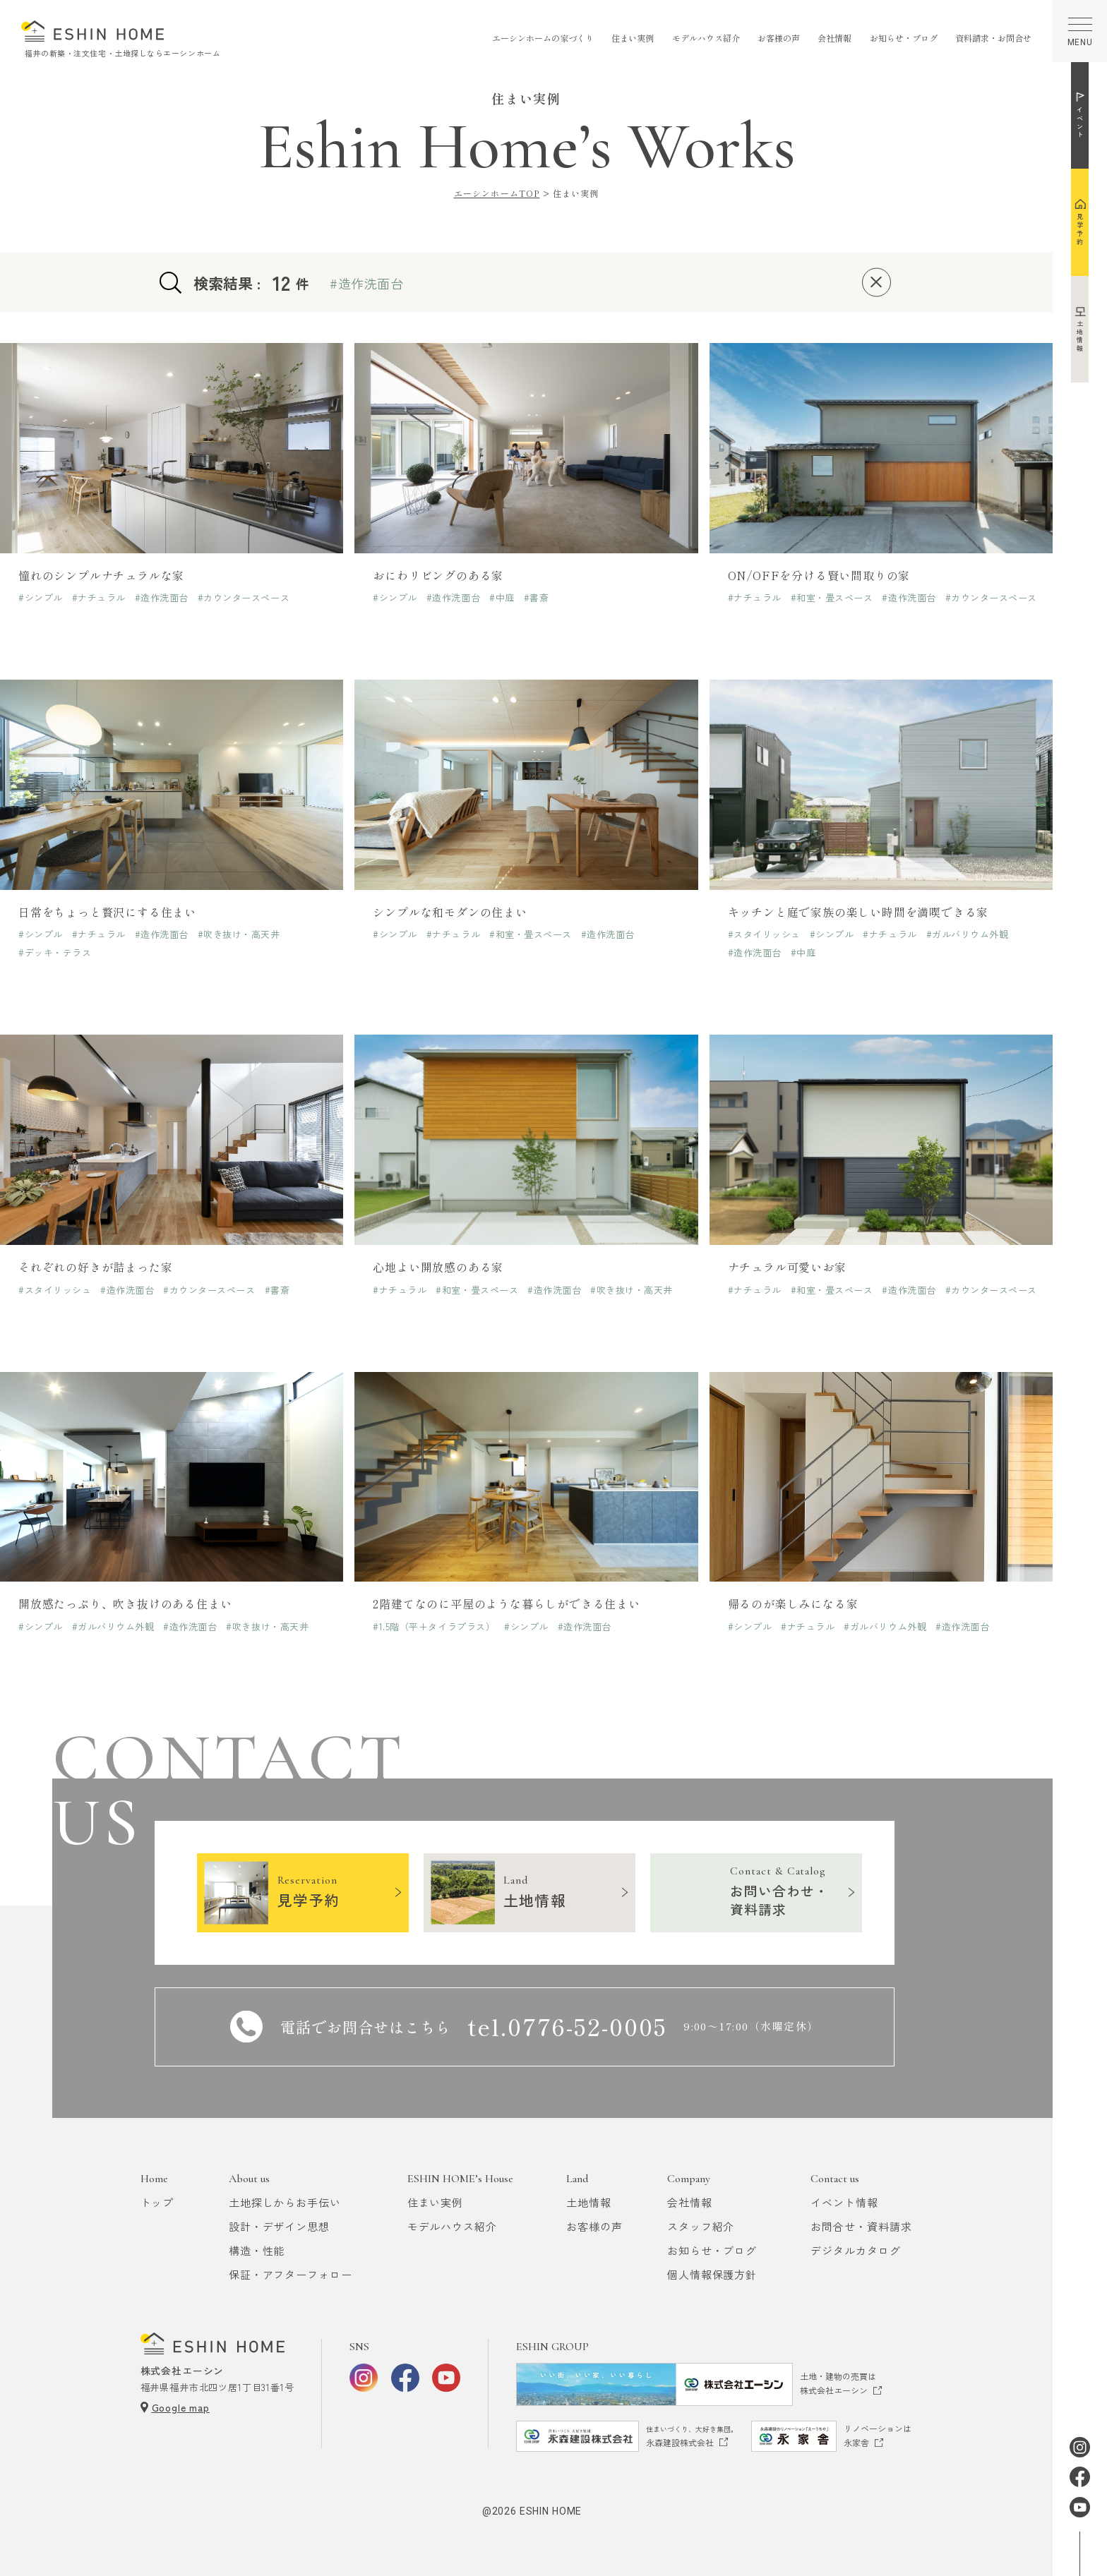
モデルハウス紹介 (706, 38)
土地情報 (588, 2202)
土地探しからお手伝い (285, 2202)
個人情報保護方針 (712, 2274)
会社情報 (834, 38)
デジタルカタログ (855, 2250)
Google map (181, 2407)
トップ (157, 2202)
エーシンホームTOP (497, 193)
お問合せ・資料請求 (860, 2226)
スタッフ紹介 (700, 2226)
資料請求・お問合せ (993, 38)
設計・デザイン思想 (279, 2226)
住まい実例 (632, 38)
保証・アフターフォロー (290, 2274)
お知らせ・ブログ (904, 38)
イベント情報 (844, 2202)
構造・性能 (257, 2250)
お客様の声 (779, 38)
